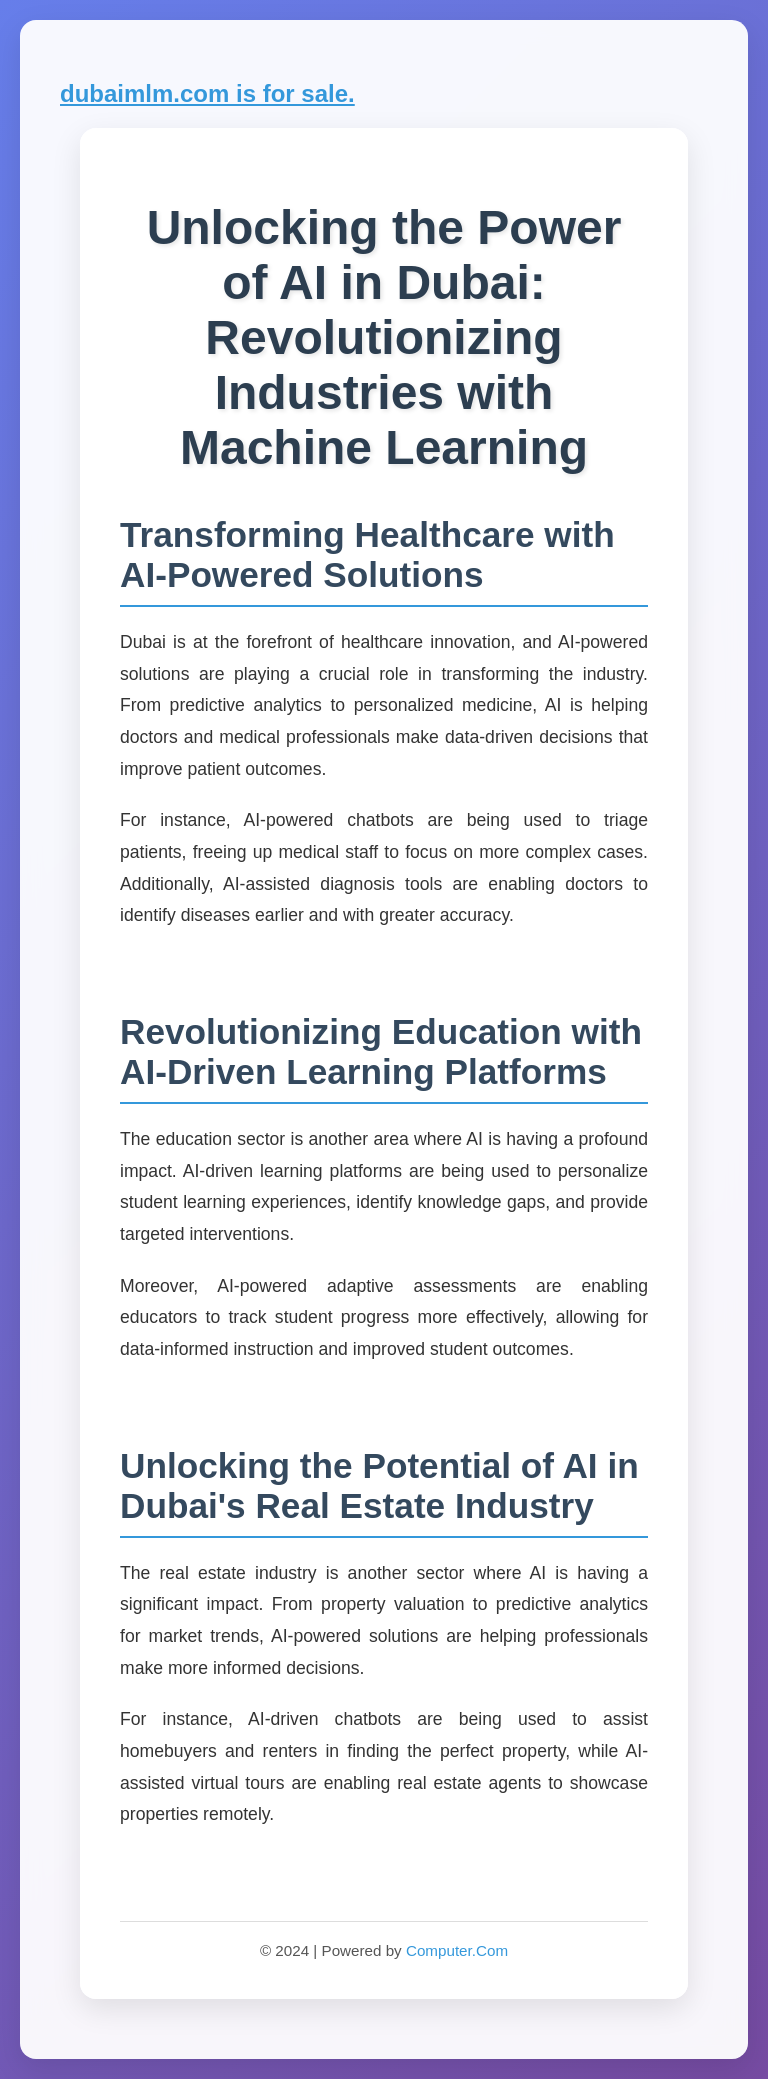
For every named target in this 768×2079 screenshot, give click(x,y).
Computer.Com (457, 1950)
